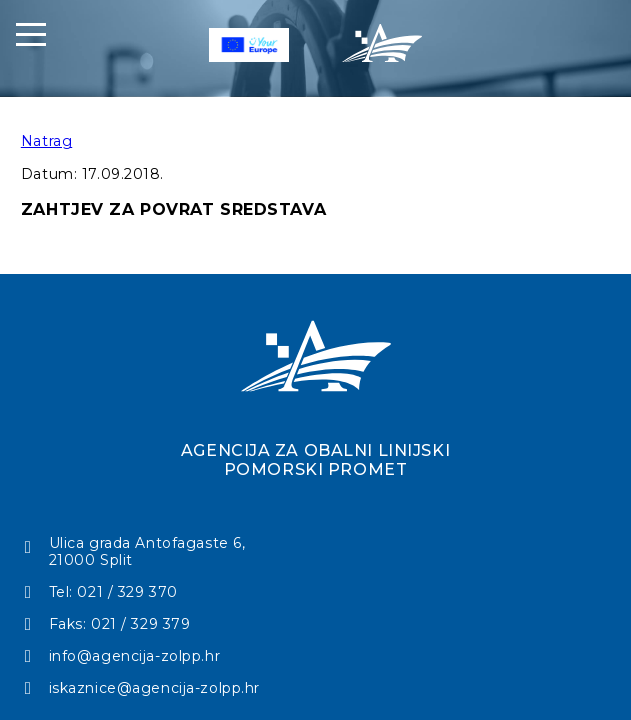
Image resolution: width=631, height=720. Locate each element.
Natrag (46, 141)
